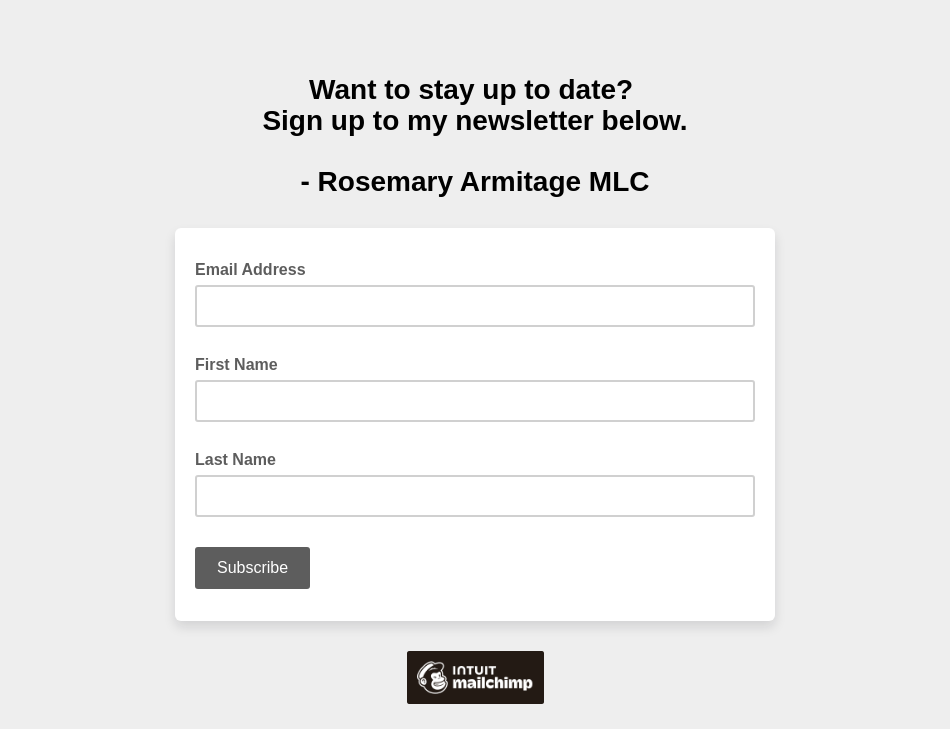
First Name (236, 364)
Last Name (235, 459)
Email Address (256, 268)
